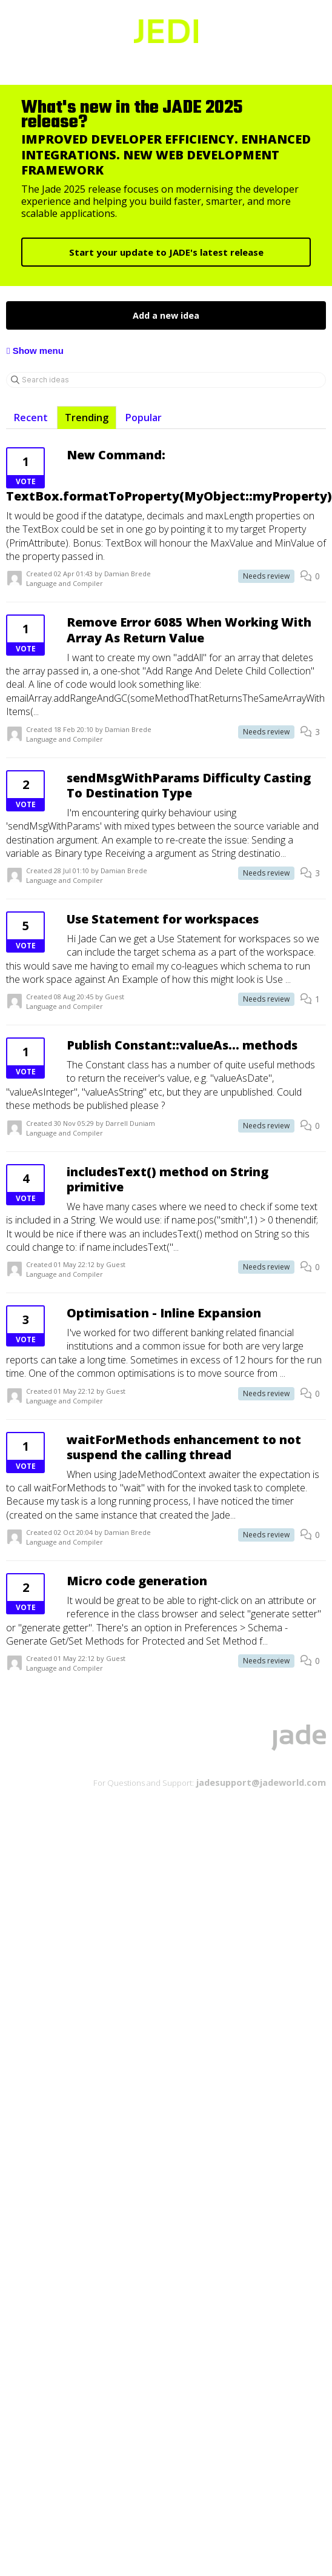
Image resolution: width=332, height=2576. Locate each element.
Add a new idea (166, 315)
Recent (31, 417)
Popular (143, 417)
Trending (86, 417)
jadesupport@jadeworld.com (260, 1782)
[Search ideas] (166, 380)
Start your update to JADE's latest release (166, 252)
